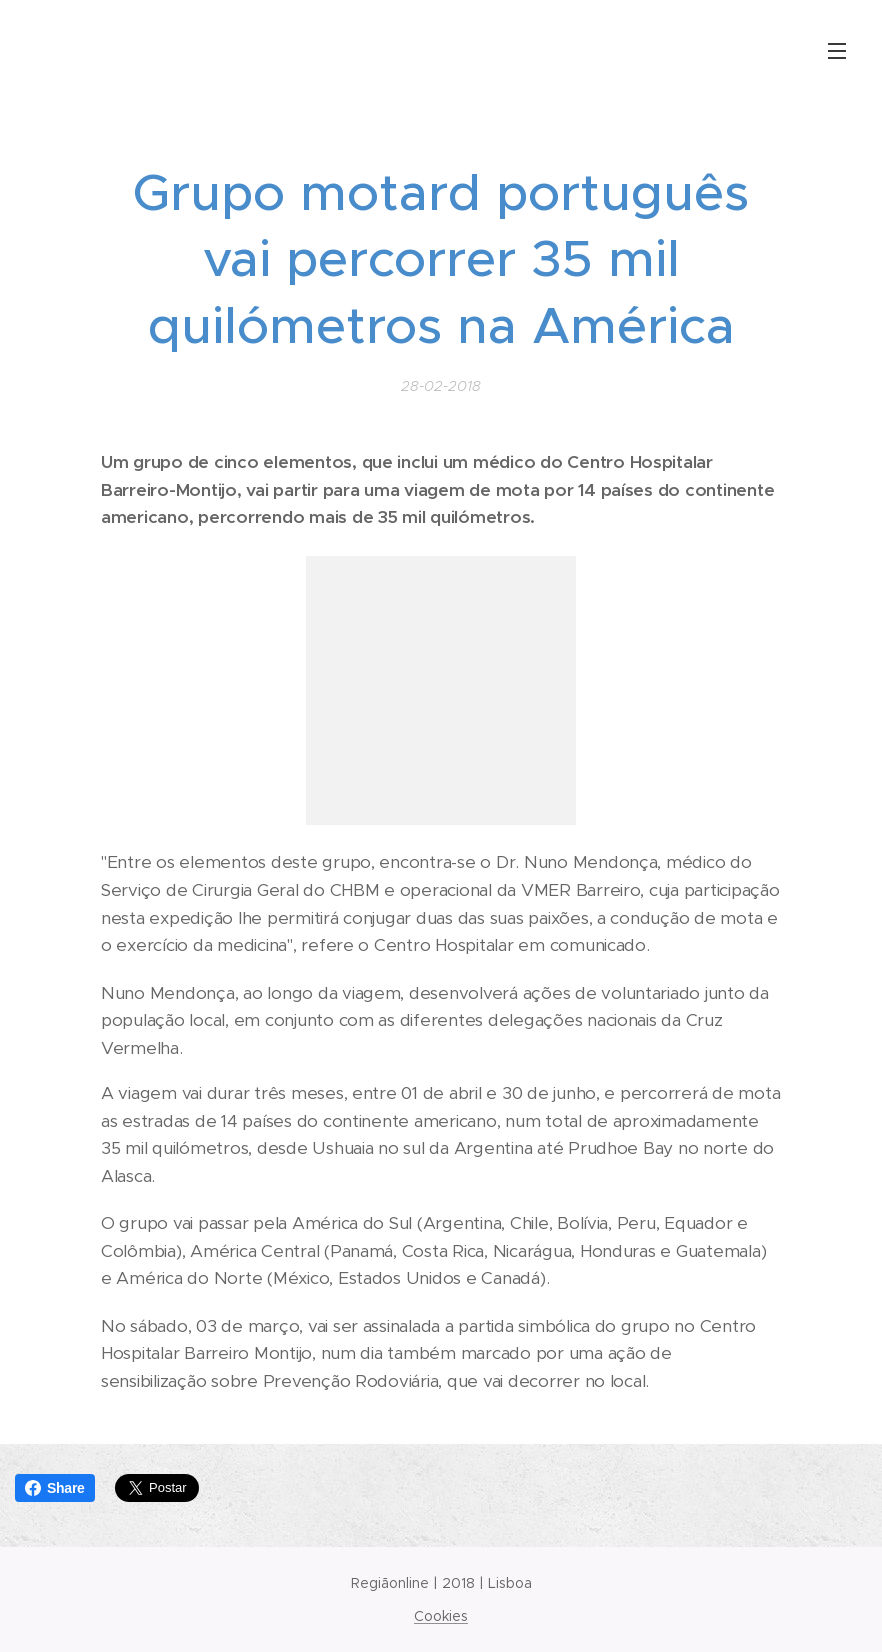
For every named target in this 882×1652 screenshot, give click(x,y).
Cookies (441, 1616)
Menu (837, 51)
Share (55, 1488)
